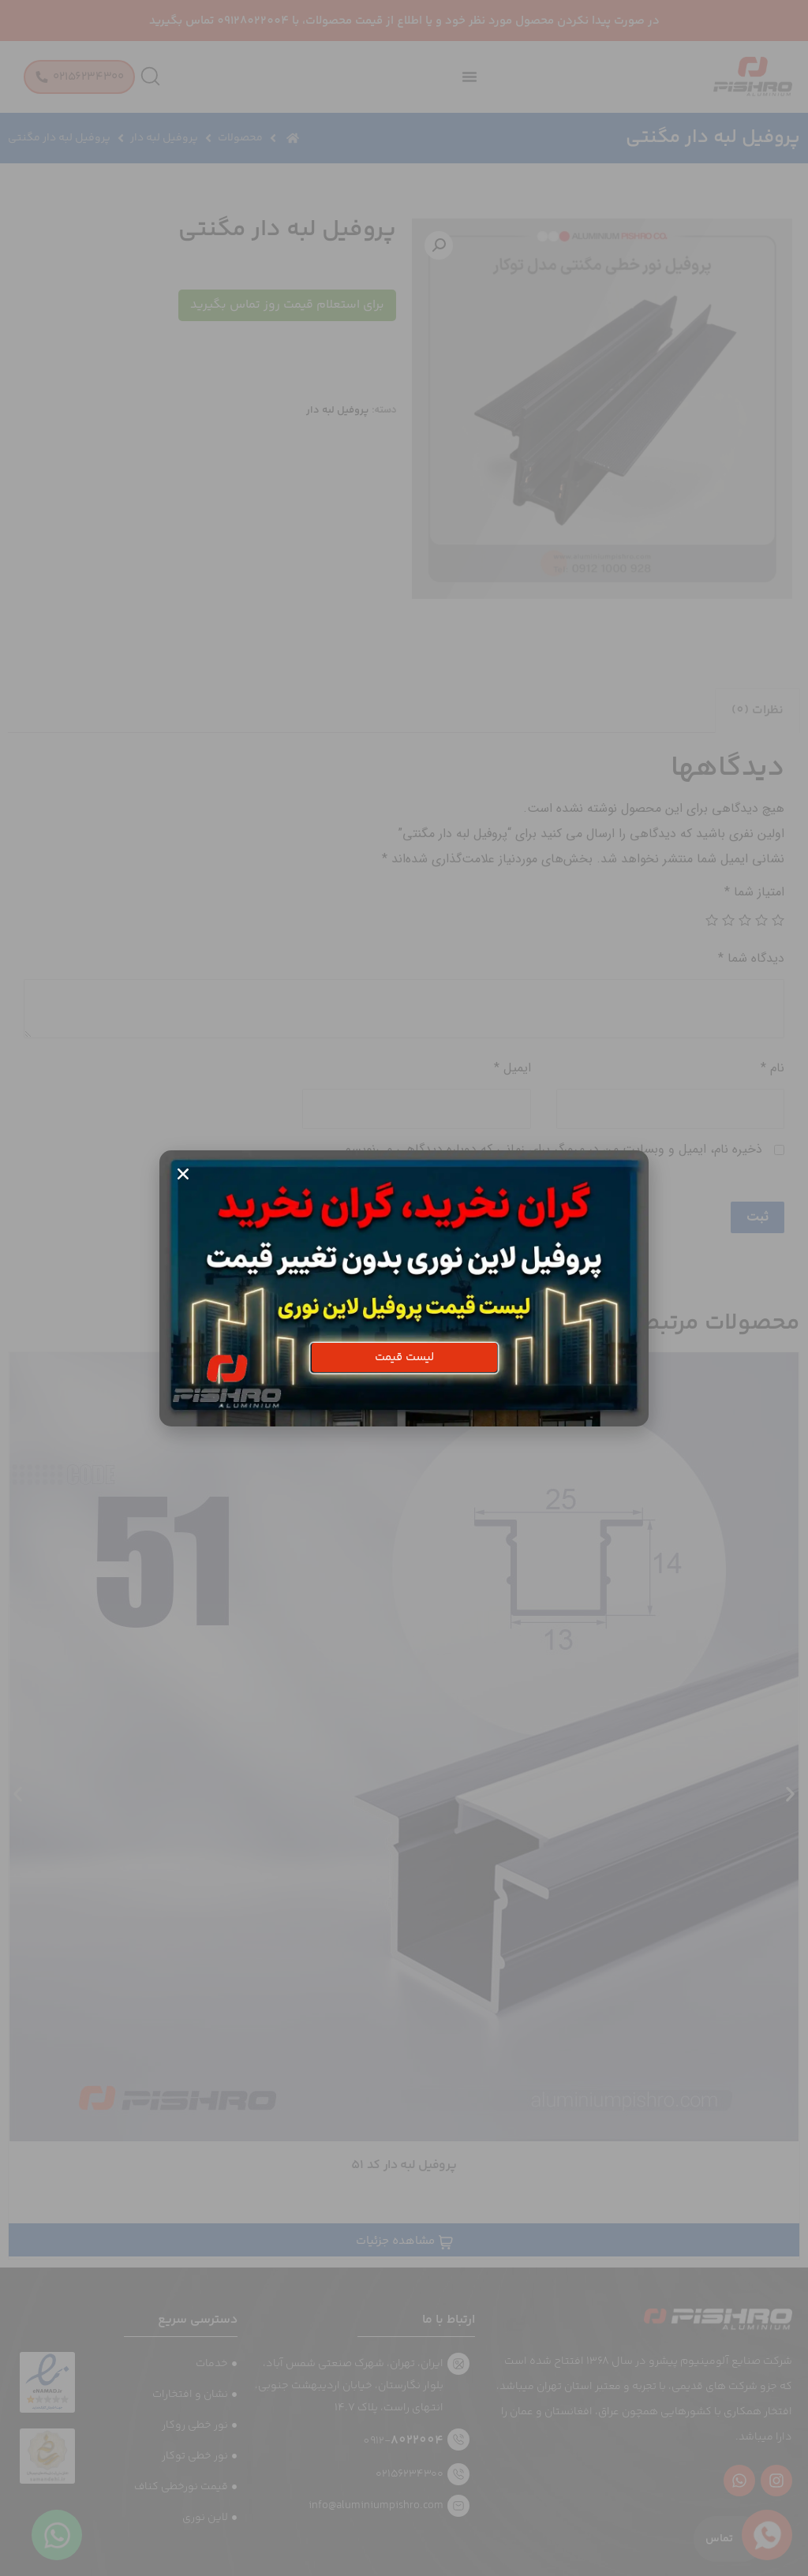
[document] (404, 1288)
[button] (183, 1174)
